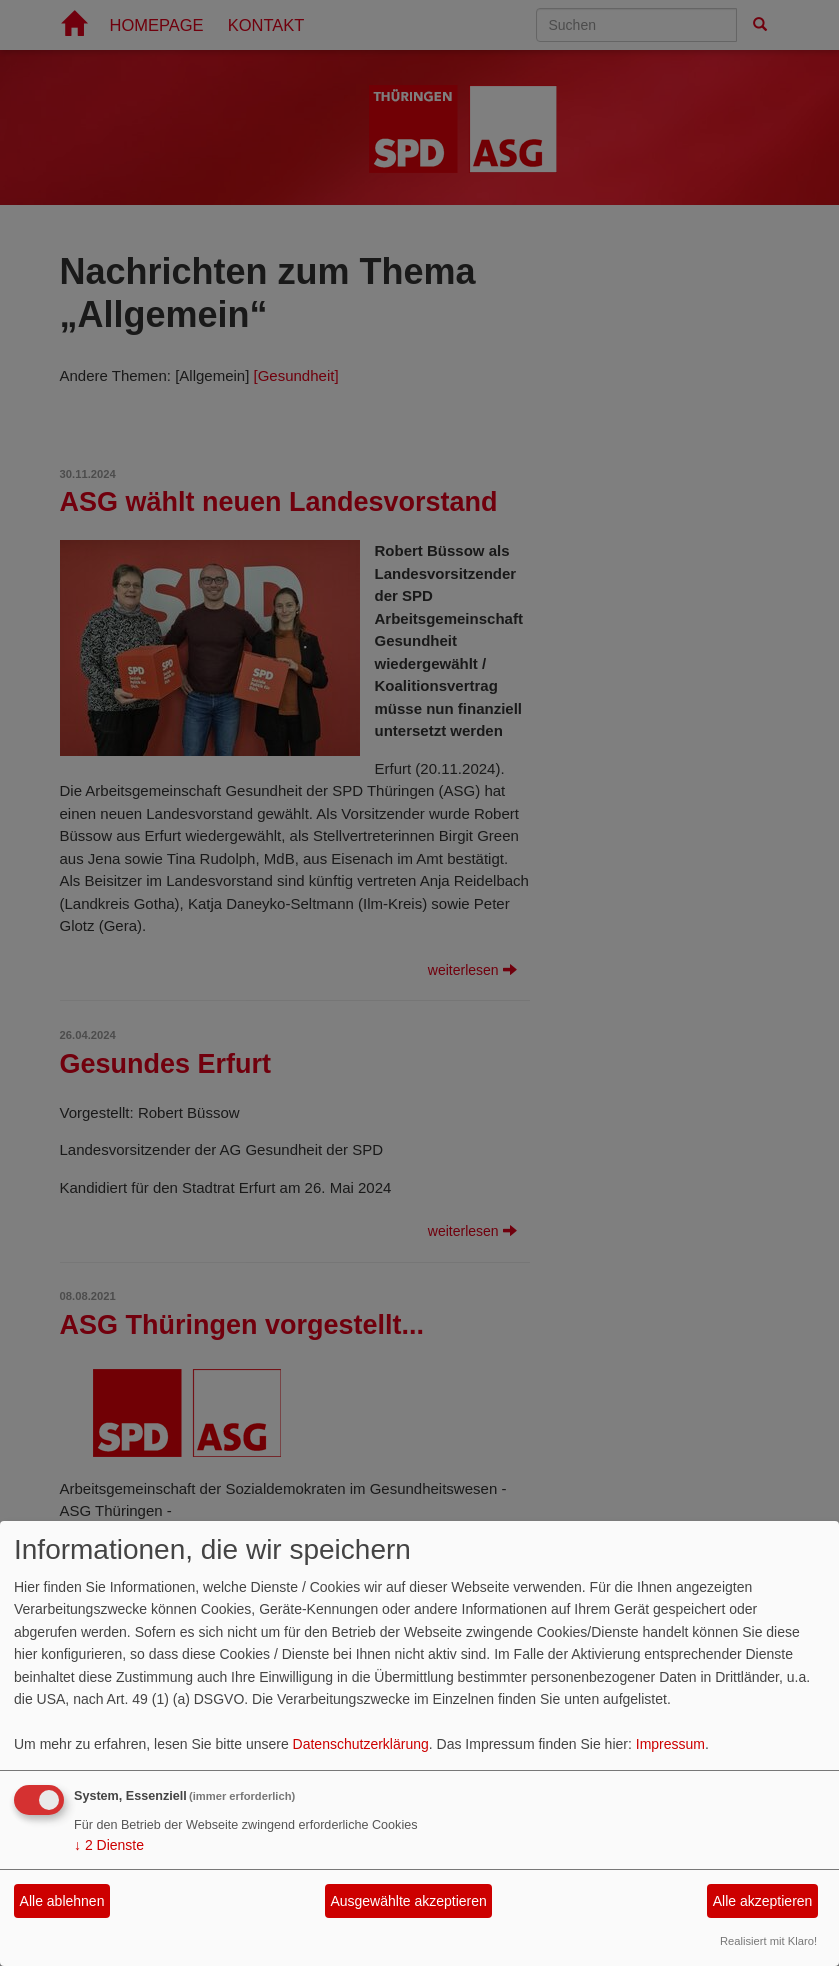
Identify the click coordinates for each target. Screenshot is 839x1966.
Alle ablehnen (62, 1901)
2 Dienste (109, 1845)
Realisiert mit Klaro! (768, 1941)
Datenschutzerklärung (361, 1744)
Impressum (670, 1744)
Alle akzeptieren (763, 1901)
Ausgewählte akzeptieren (408, 1901)
